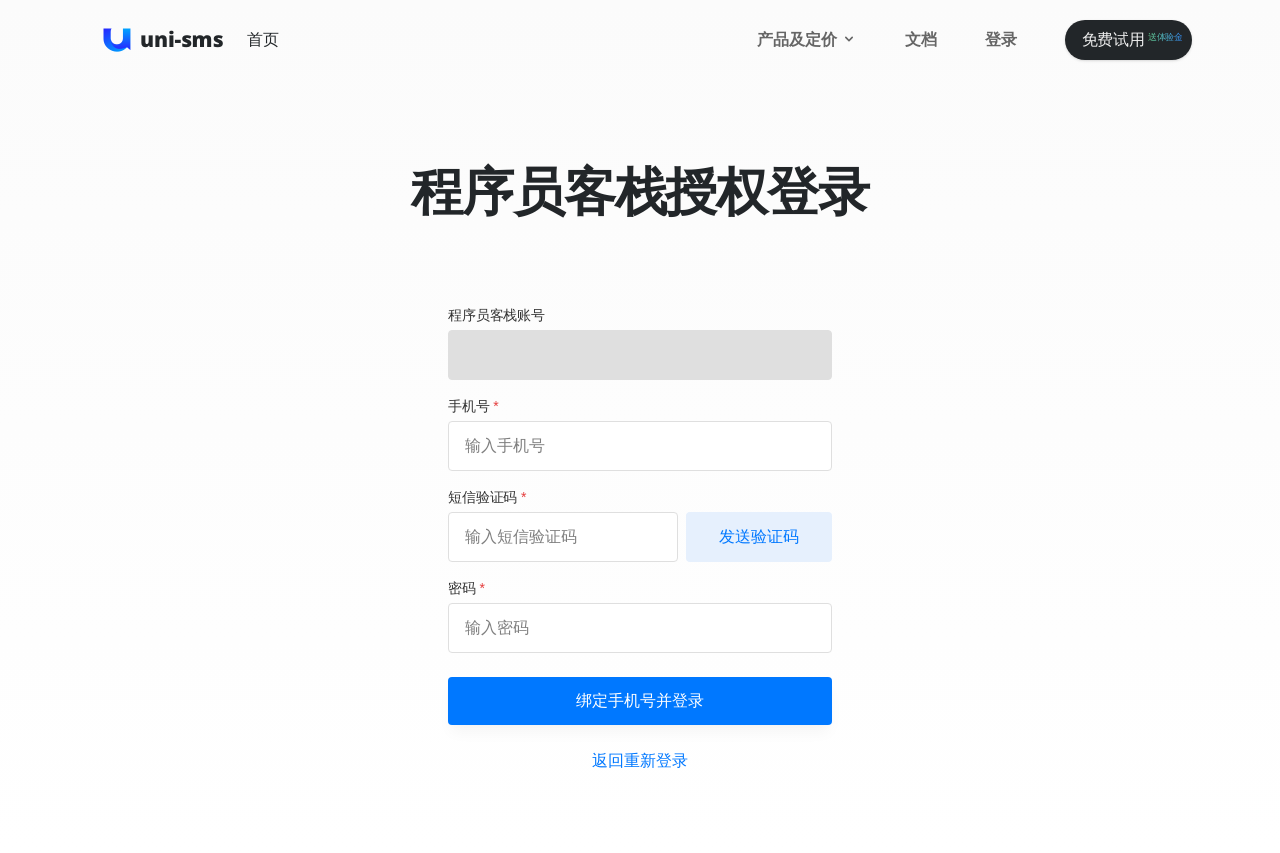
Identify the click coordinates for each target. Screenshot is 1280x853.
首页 (263, 39)
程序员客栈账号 (496, 315)
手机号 (473, 406)
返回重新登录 (639, 760)
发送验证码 (759, 536)
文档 (921, 39)
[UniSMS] (163, 40)
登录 (1001, 39)
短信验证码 (487, 497)
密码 (466, 588)
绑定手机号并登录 (640, 700)
